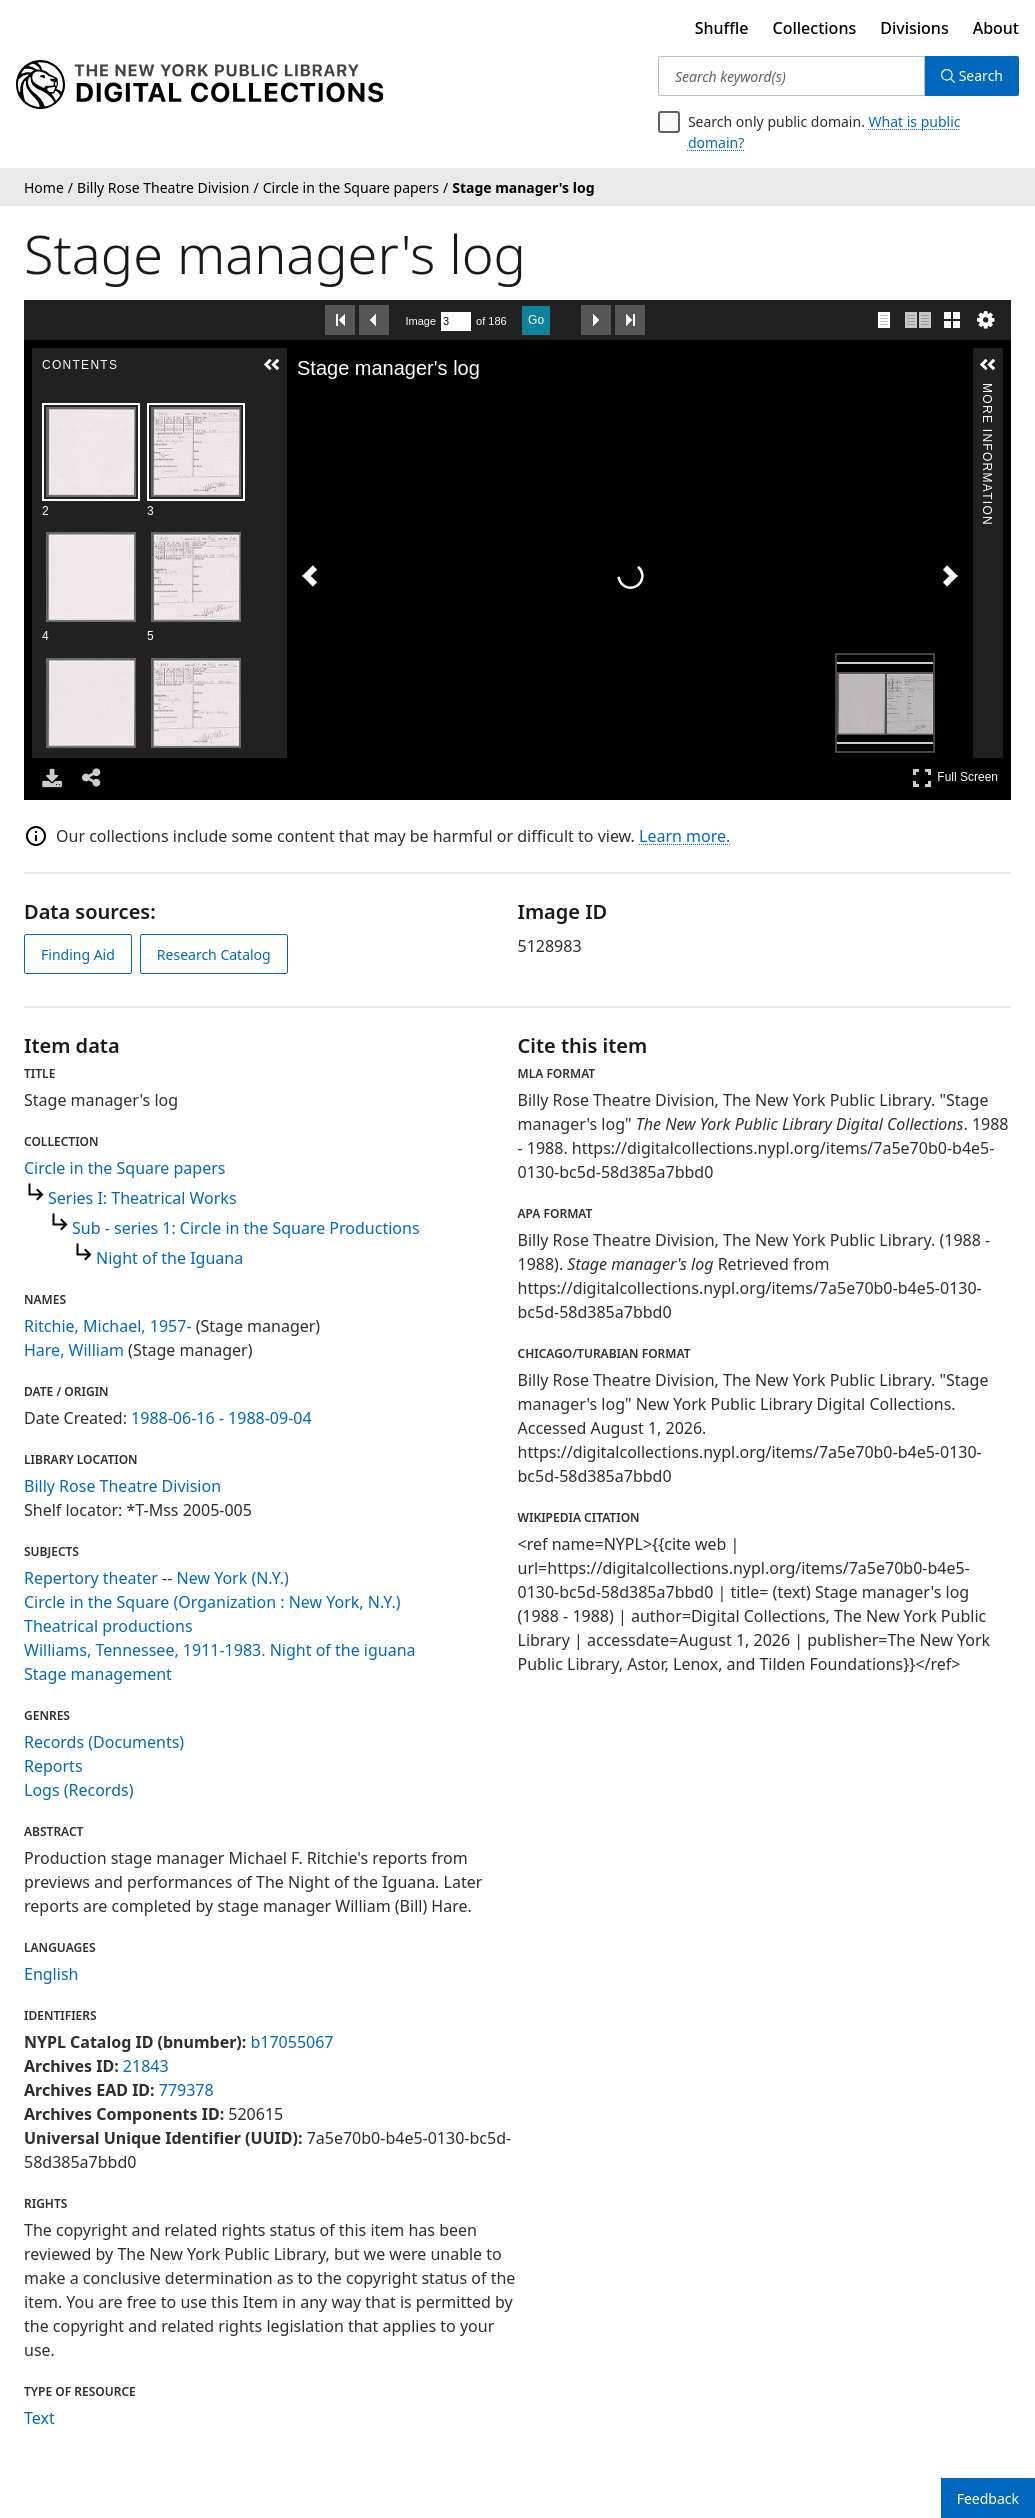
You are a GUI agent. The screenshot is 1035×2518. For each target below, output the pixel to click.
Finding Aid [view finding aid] (78, 954)
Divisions (914, 28)
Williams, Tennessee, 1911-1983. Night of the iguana (220, 1650)
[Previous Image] (310, 576)
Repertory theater (91, 1578)
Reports (53, 1766)
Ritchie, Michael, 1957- (108, 1326)
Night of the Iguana (169, 1258)
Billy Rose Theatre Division (122, 1486)
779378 (186, 2090)
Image (421, 321)
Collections (815, 28)
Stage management (98, 1674)
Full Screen (955, 777)
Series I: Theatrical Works (142, 1198)
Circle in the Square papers (124, 1168)
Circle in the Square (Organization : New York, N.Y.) (212, 1602)
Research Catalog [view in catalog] (214, 954)
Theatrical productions (108, 1626)
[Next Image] (950, 576)
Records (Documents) (104, 1742)
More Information (987, 391)
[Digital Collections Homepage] (199, 85)
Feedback (988, 2498)
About (996, 28)
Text (39, 2418)
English (51, 1974)
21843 (146, 2066)
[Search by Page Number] (456, 321)
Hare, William (74, 1350)
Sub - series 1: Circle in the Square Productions (246, 1228)
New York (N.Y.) (233, 1578)
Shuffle (722, 28)
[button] (272, 365)
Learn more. (684, 836)
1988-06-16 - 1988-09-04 (221, 1418)
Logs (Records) (78, 1790)
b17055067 (291, 2042)
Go (536, 320)
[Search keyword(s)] (791, 76)
